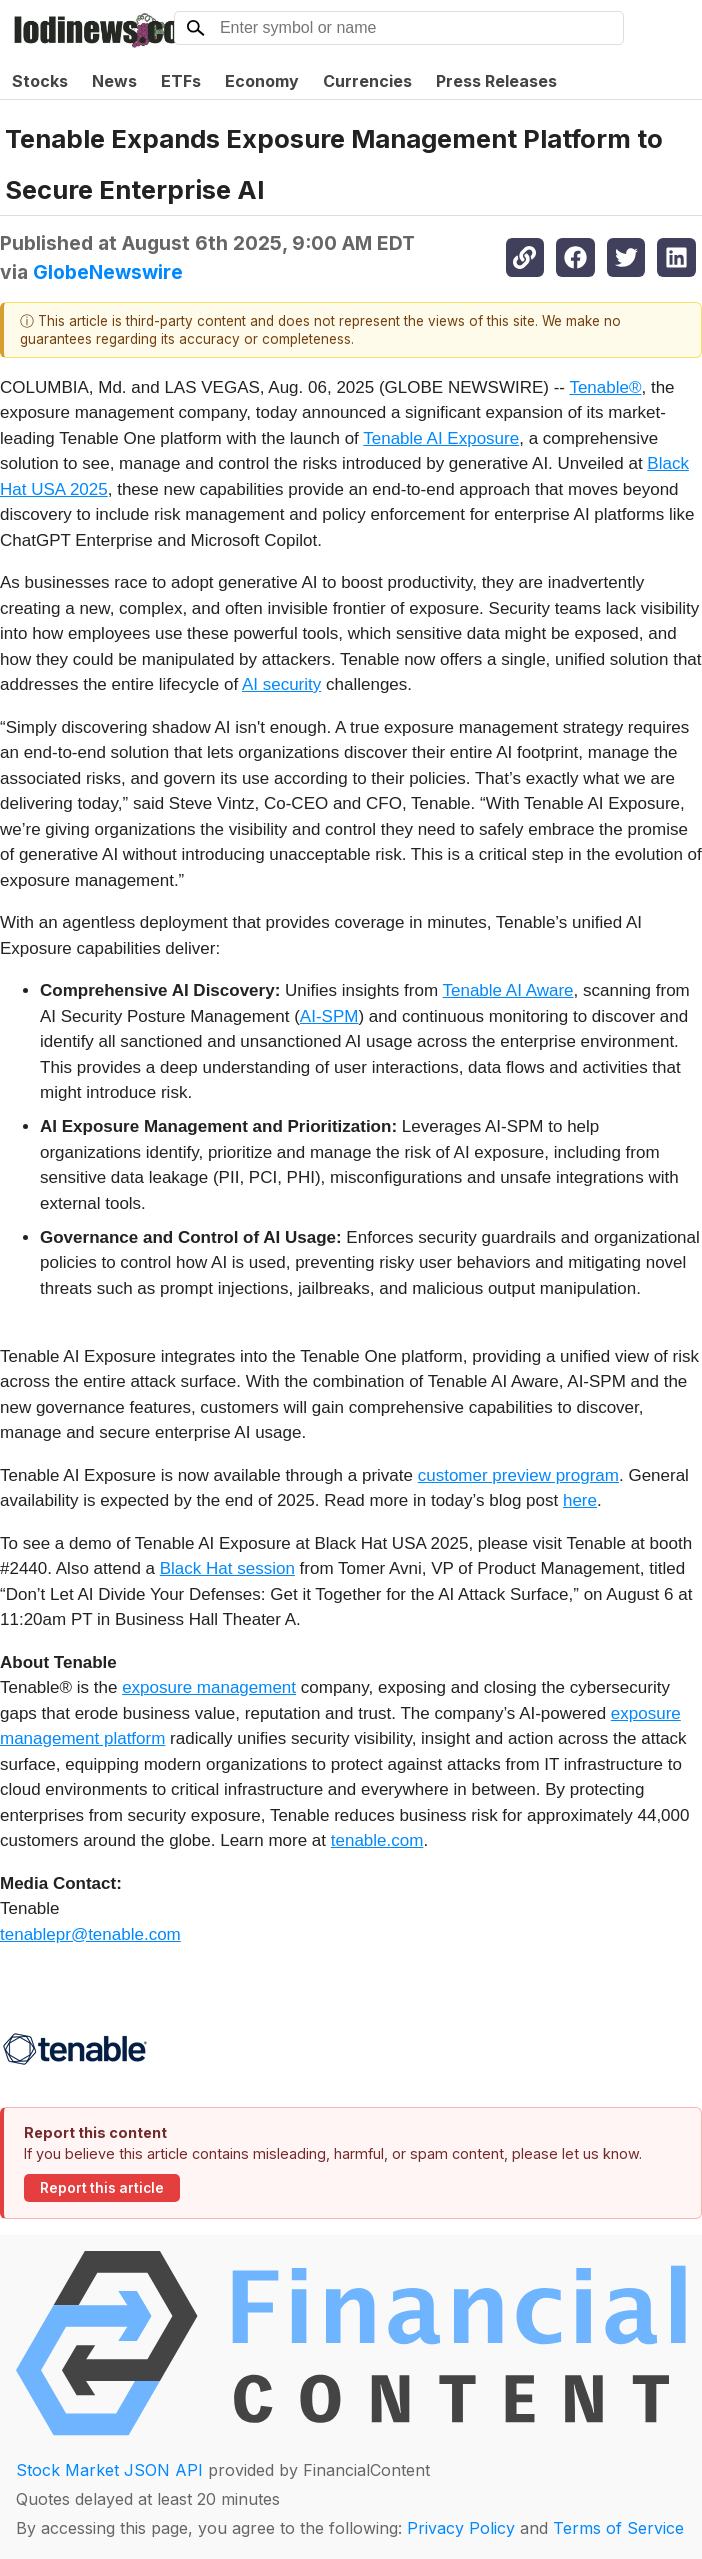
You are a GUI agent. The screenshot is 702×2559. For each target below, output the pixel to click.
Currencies (367, 81)
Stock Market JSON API (109, 2470)
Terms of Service (618, 2528)
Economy (262, 81)
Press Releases (496, 81)
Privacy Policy (461, 2528)
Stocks (40, 81)
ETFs (181, 81)
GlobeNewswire (108, 272)
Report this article (102, 2188)
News (114, 81)
